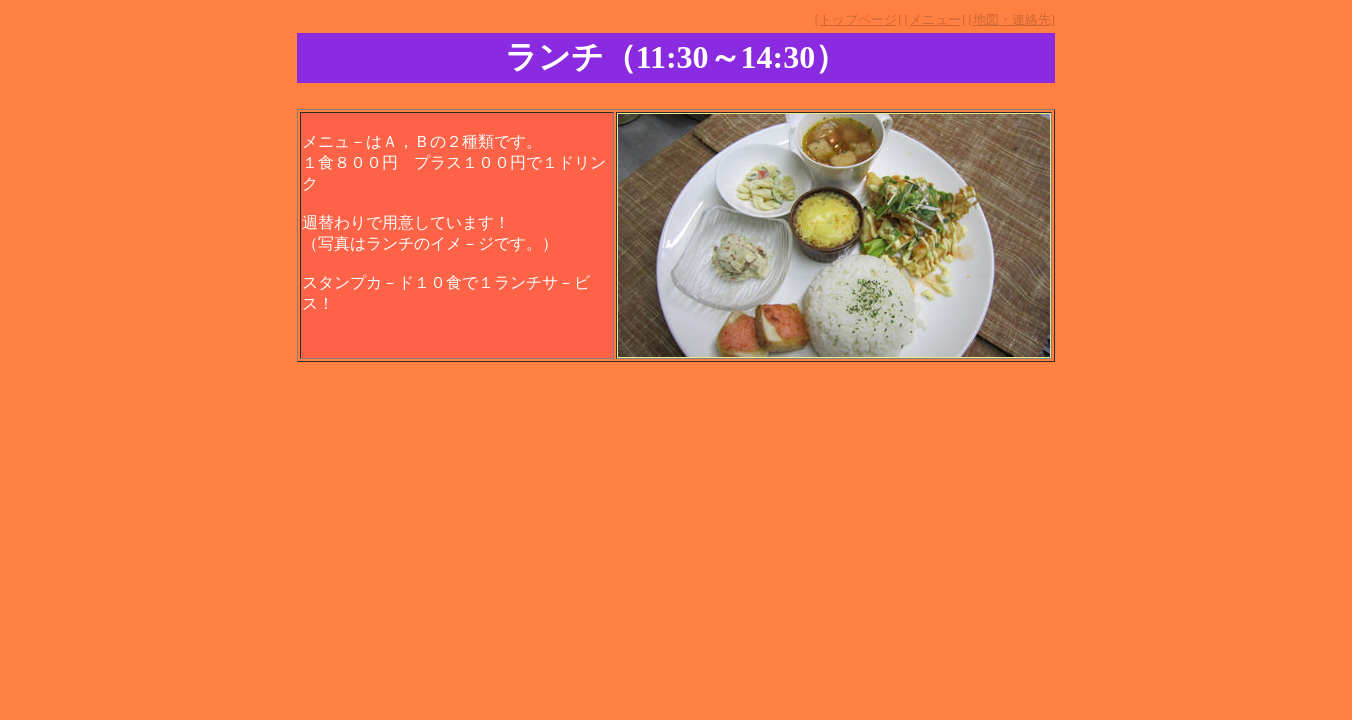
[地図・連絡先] (1011, 19)
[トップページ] (857, 19)
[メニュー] (934, 19)
